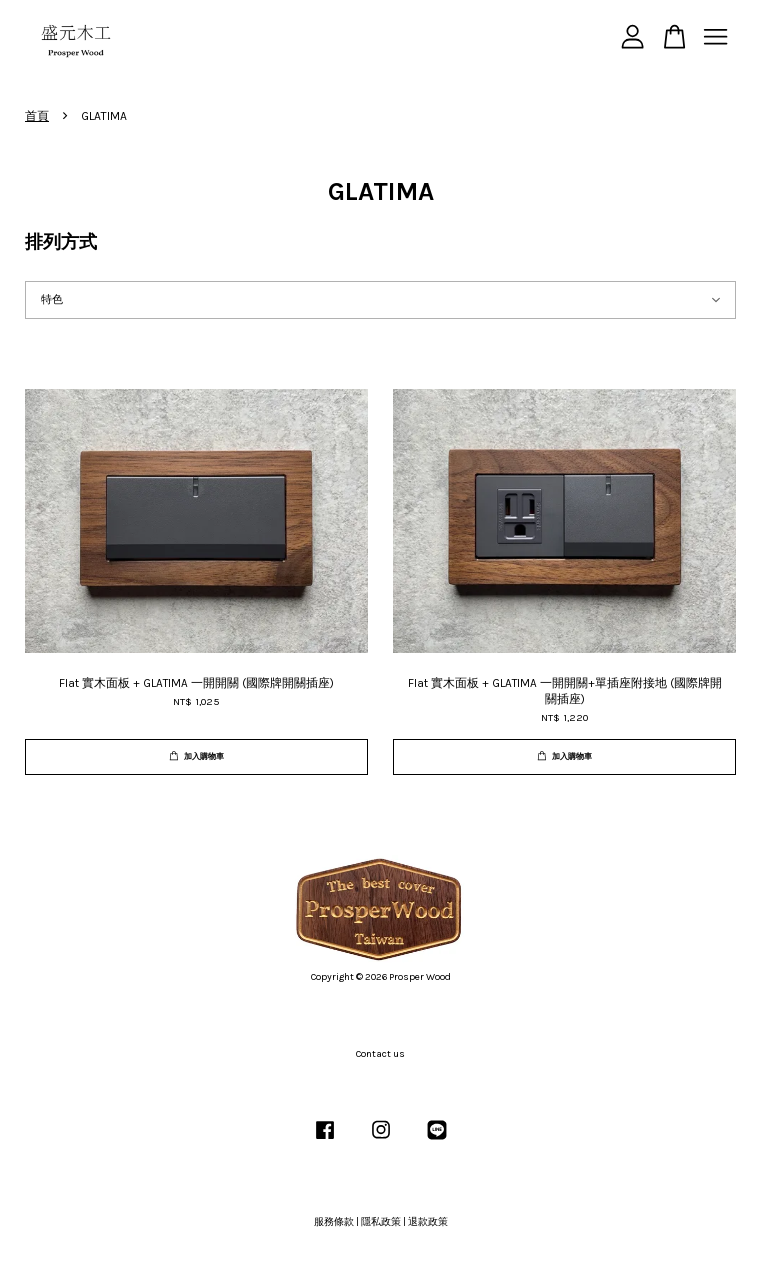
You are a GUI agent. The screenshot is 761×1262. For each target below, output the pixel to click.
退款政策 (428, 1222)
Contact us (380, 1054)
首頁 (37, 116)
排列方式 (61, 242)
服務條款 (334, 1222)
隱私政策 (381, 1222)
